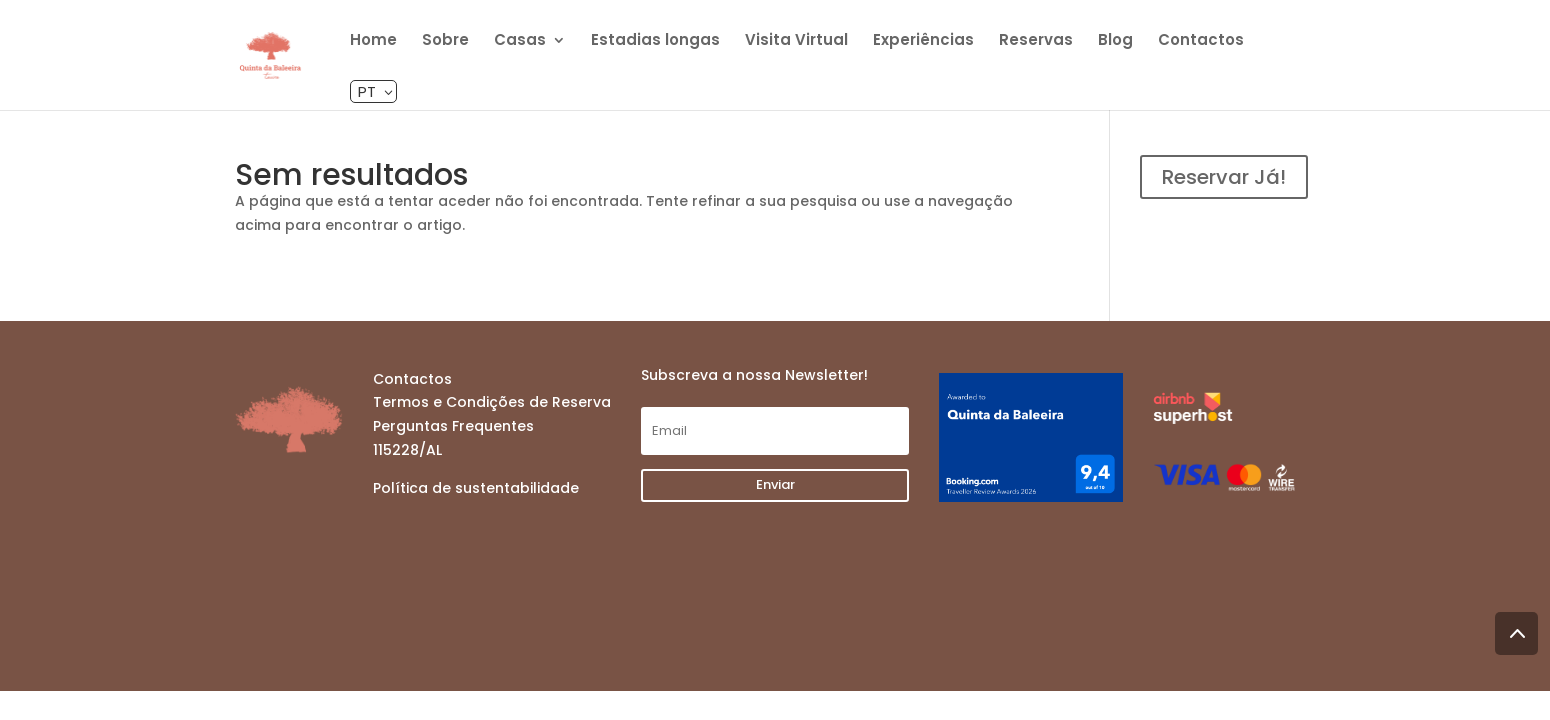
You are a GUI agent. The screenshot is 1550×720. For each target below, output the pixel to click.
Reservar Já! (1224, 177)
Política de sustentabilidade (476, 488)
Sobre (445, 41)
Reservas (1036, 41)
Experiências (923, 41)
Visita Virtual (796, 41)
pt (367, 91)
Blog (1115, 41)
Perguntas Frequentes (453, 426)
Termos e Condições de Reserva (492, 402)
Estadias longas (655, 41)
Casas (520, 41)
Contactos (1201, 41)
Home (373, 41)
